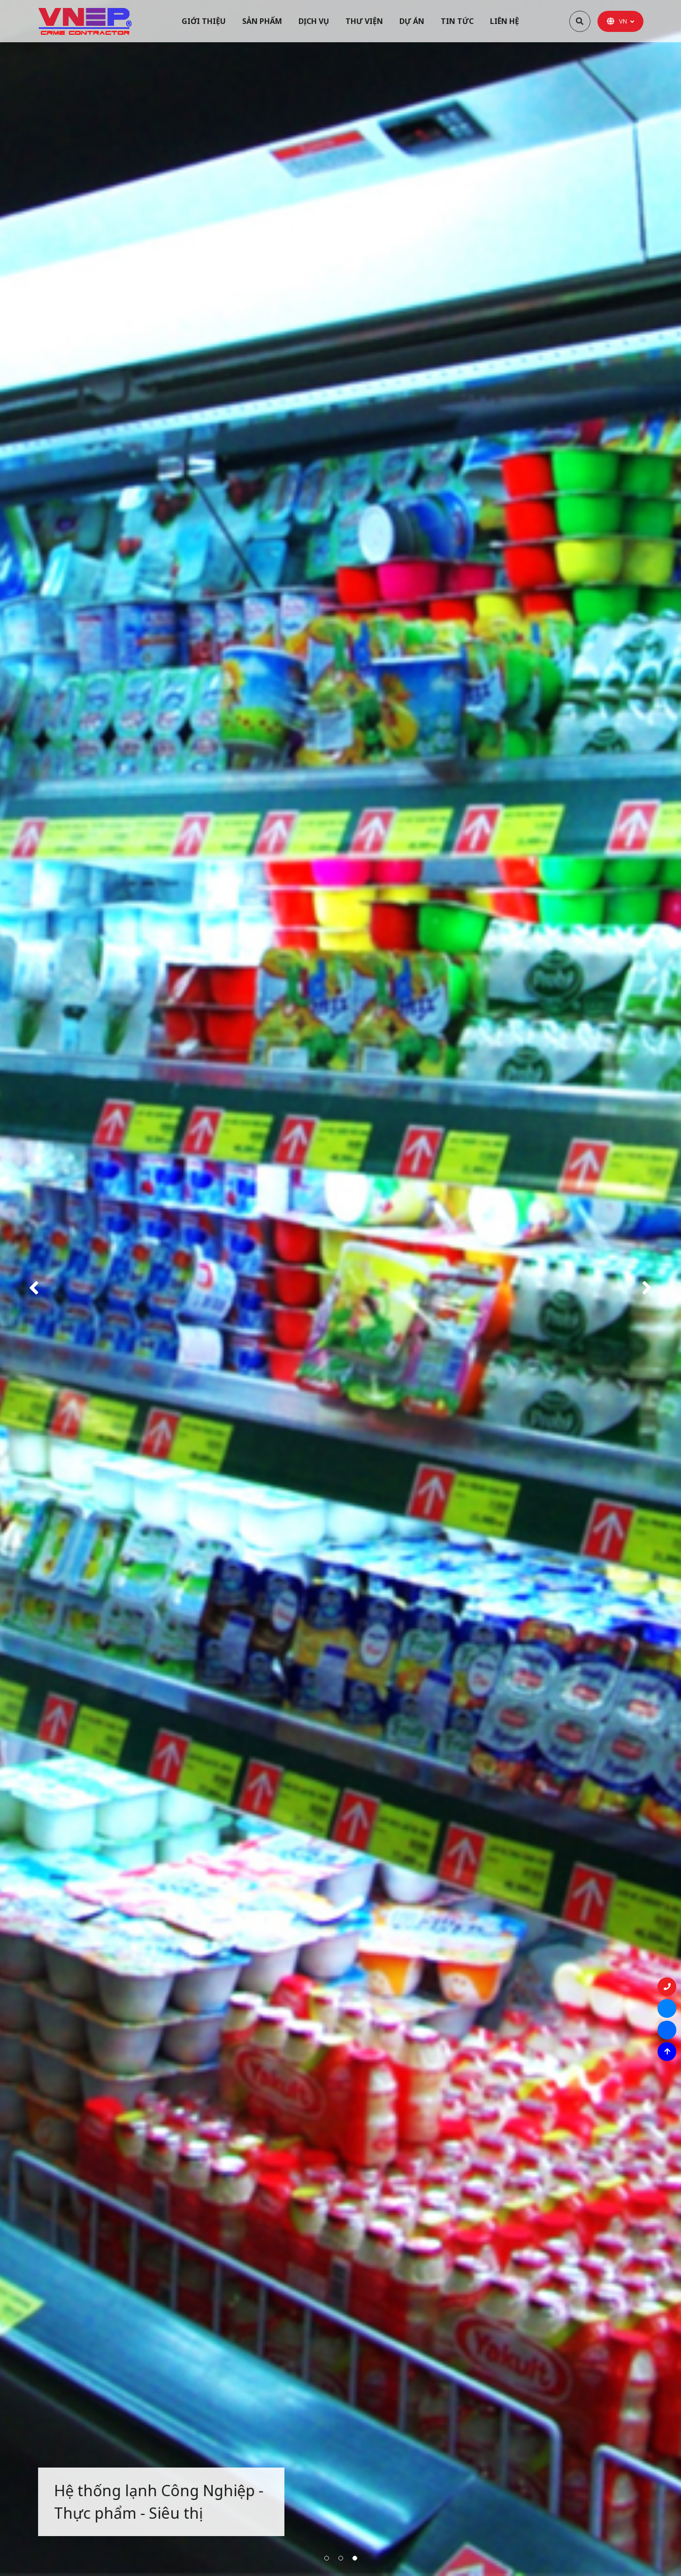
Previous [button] (34, 1288)
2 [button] (340, 2558)
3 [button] (354, 2558)
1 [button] (326, 2558)
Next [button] (647, 1288)
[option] (340, 1288)
